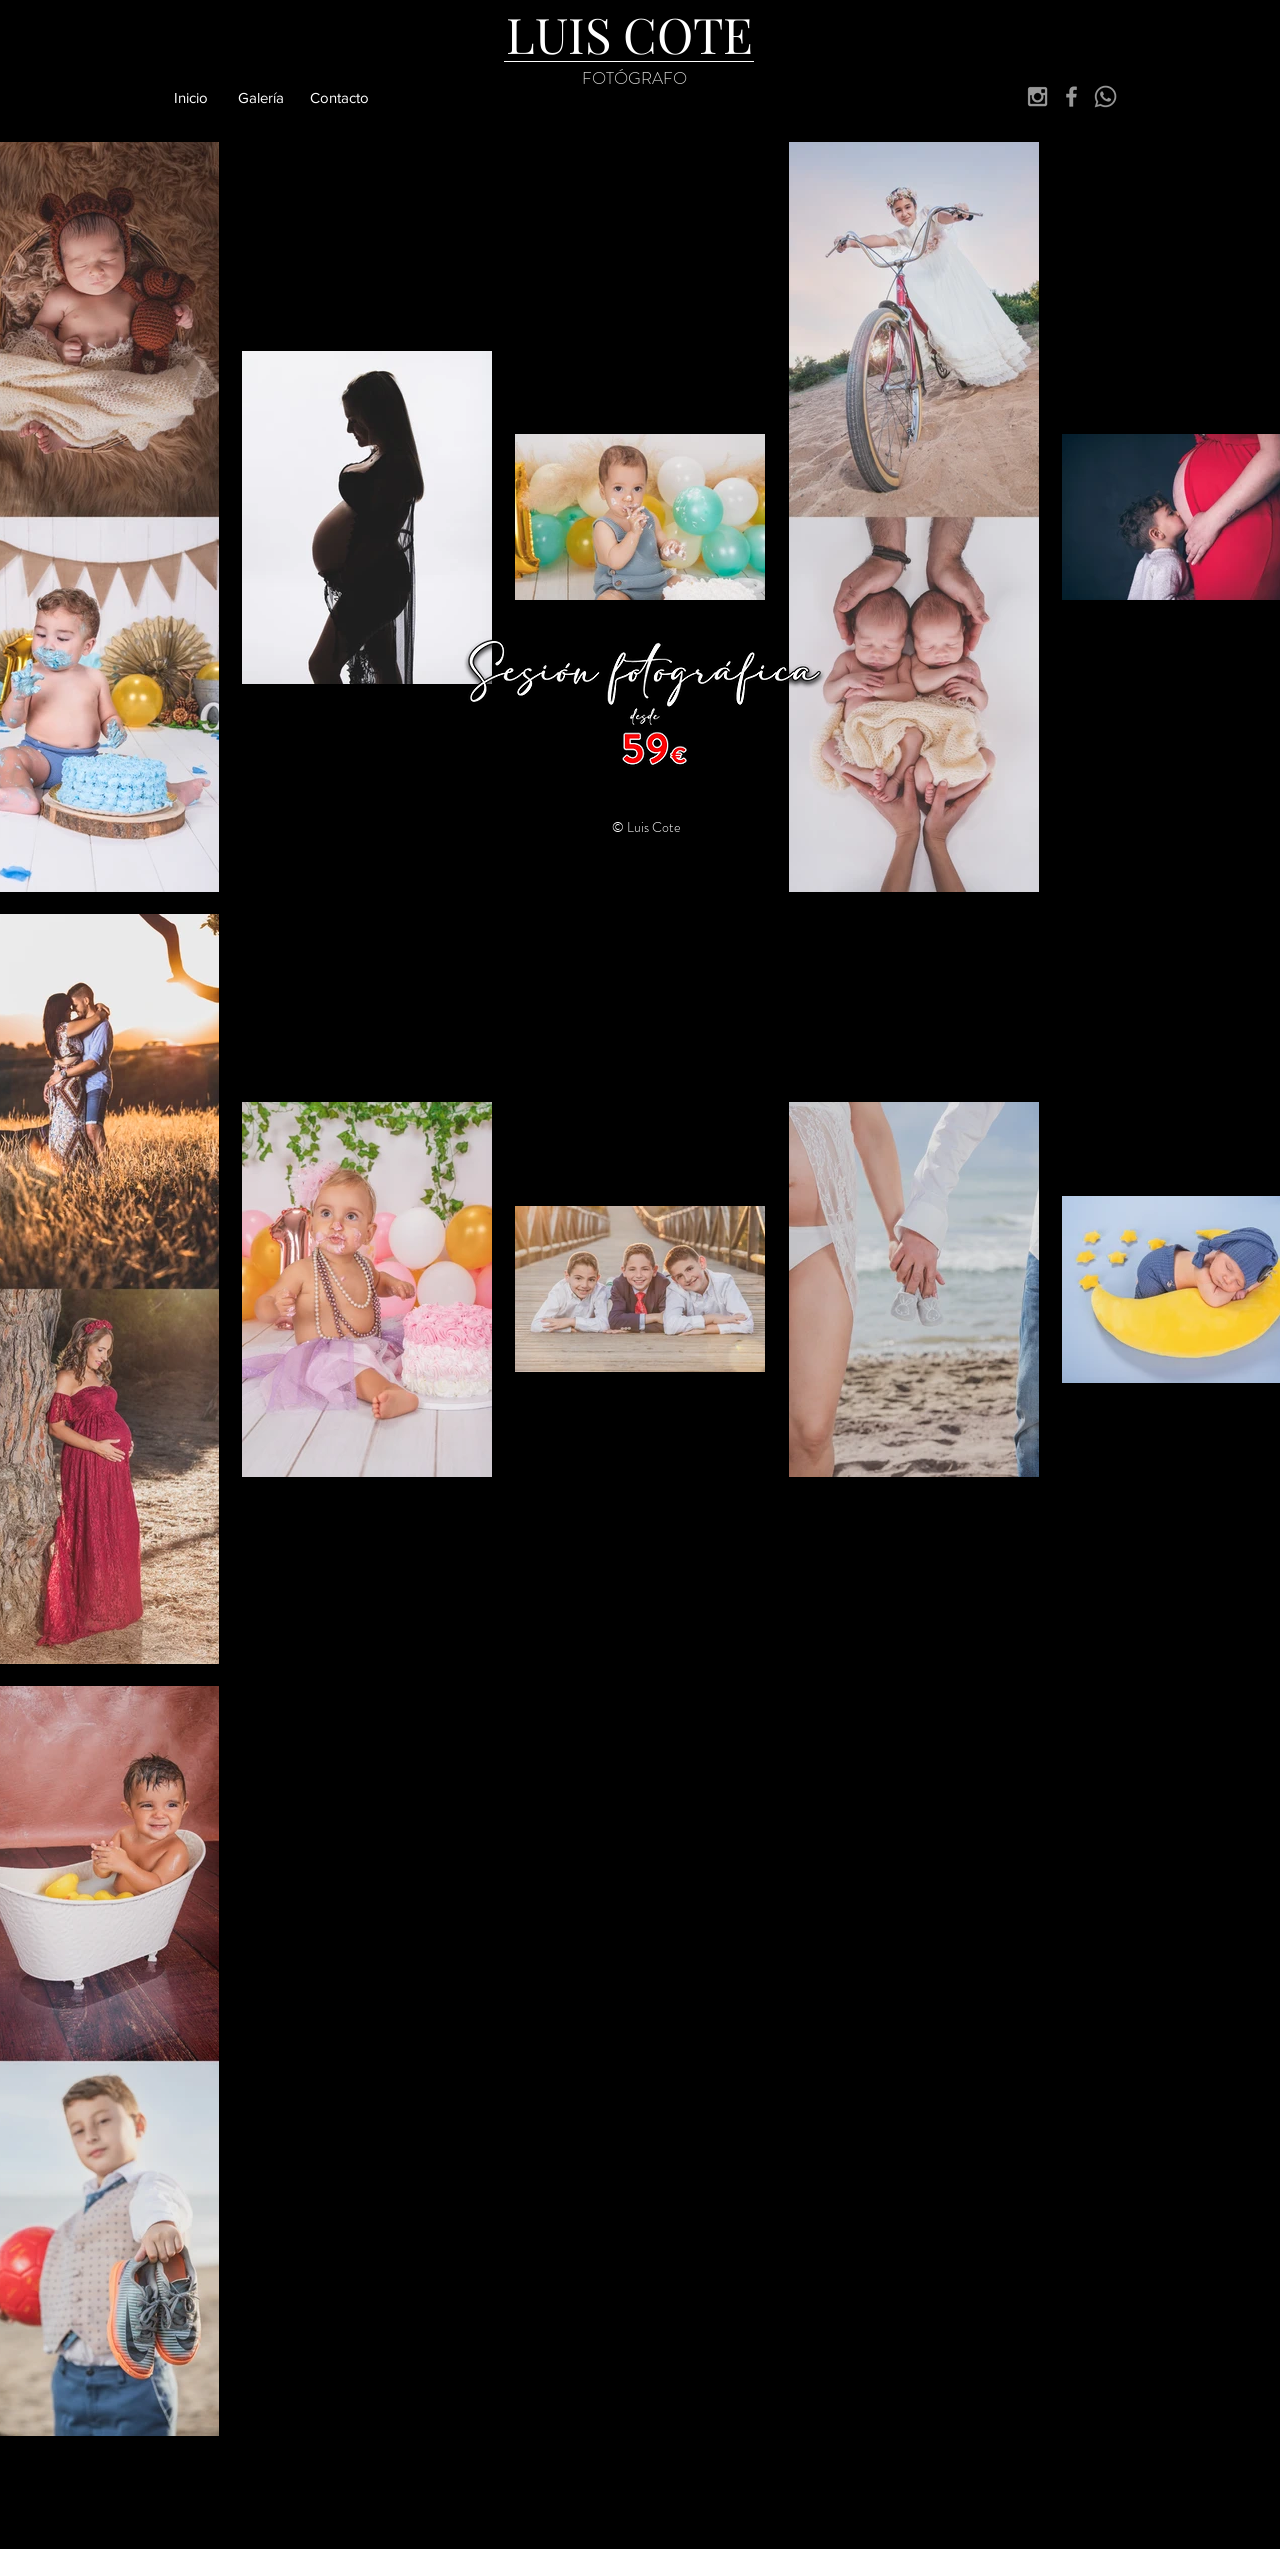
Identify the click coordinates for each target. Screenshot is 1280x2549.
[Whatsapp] (1105, 96)
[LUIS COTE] (629, 34)
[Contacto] (339, 97)
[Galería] (261, 97)
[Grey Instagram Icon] (1037, 96)
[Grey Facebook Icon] (1071, 96)
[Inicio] (191, 97)
